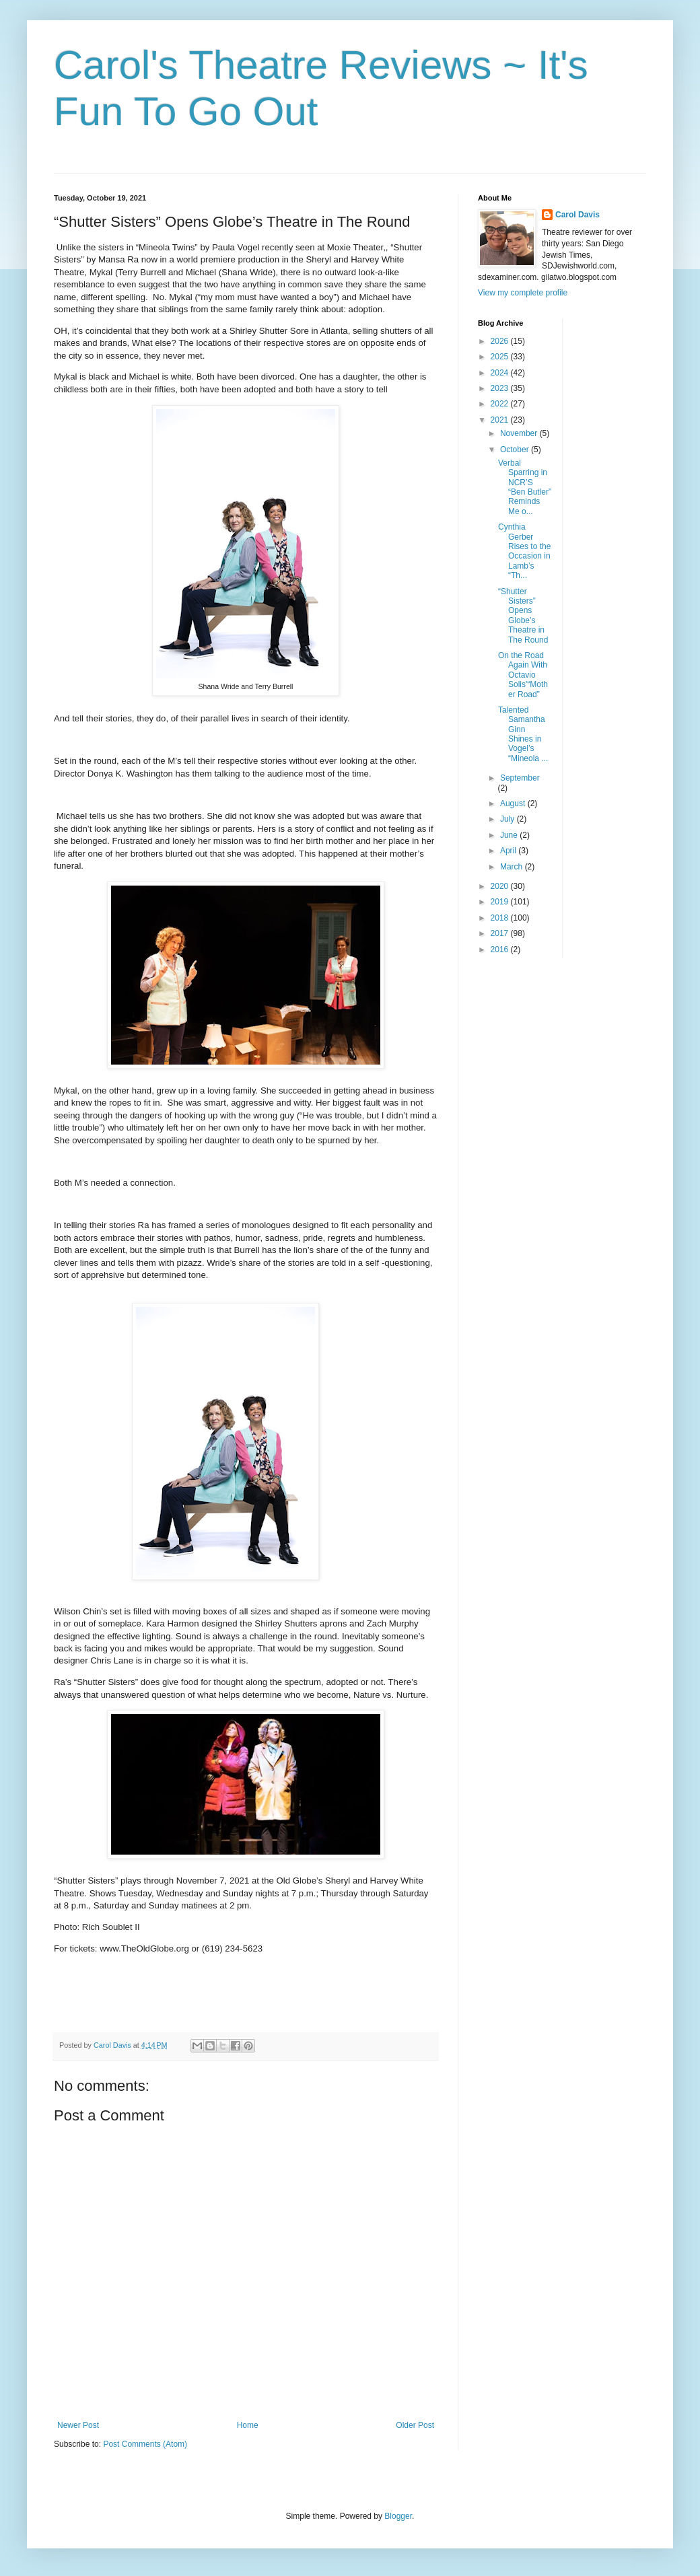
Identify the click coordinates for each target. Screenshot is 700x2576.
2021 (501, 420)
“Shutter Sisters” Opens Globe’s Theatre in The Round (523, 616)
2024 (501, 373)
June (510, 835)
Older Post (415, 2425)
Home (247, 2425)
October (515, 449)
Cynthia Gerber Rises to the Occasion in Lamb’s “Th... (524, 551)
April (509, 850)
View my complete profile (522, 292)
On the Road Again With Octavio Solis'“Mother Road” (523, 675)
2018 (501, 918)
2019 (501, 901)
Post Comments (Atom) (145, 2444)
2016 (501, 949)
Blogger (398, 2516)
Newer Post (78, 2425)
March (512, 866)
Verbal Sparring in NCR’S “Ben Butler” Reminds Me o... (524, 487)
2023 (501, 388)
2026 (501, 341)
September (520, 778)
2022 (501, 403)
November (520, 433)
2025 (501, 356)
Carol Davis (577, 214)
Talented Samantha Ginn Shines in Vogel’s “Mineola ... (523, 734)
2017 (501, 933)
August (514, 803)
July (508, 819)
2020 (501, 886)
